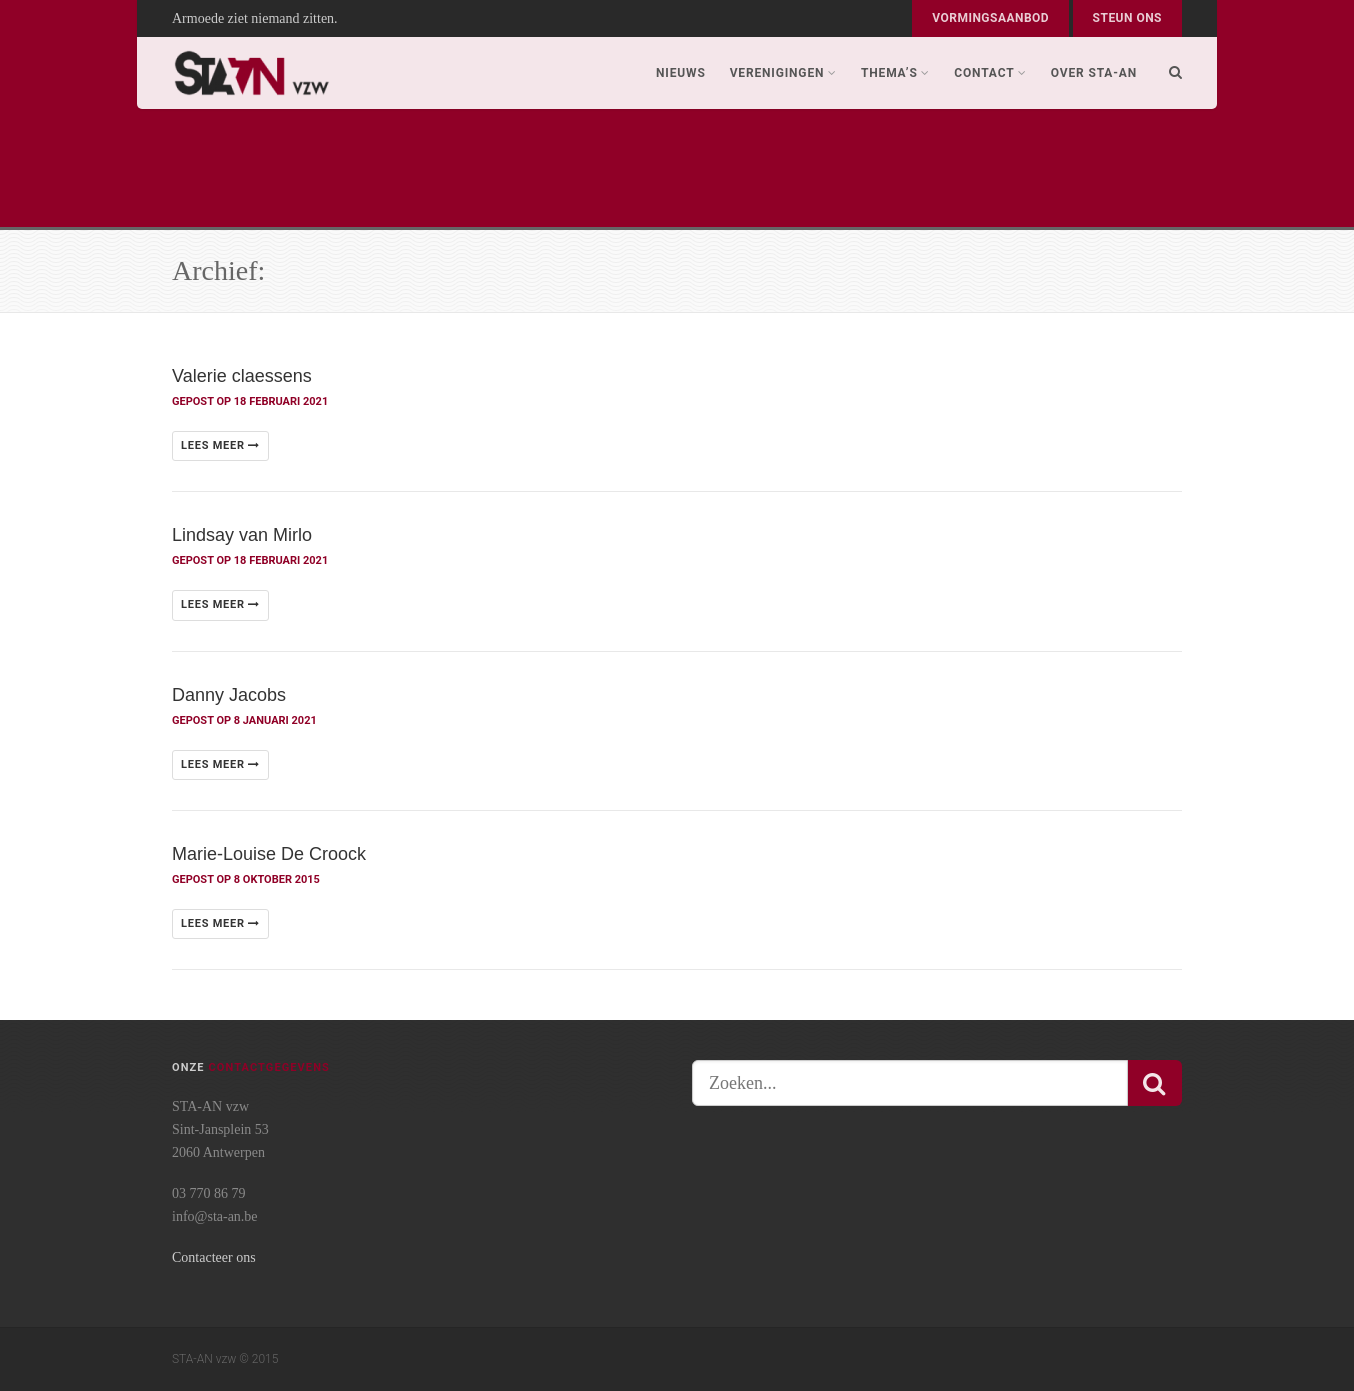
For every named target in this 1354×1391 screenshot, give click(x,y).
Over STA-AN (1094, 73)
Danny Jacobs (229, 695)
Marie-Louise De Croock (269, 854)
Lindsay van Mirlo (242, 535)
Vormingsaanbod (990, 18)
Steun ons (1127, 18)
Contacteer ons (214, 1257)
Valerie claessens (242, 376)
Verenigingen (783, 73)
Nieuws (681, 73)
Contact (990, 73)
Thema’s (895, 73)
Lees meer (220, 445)
